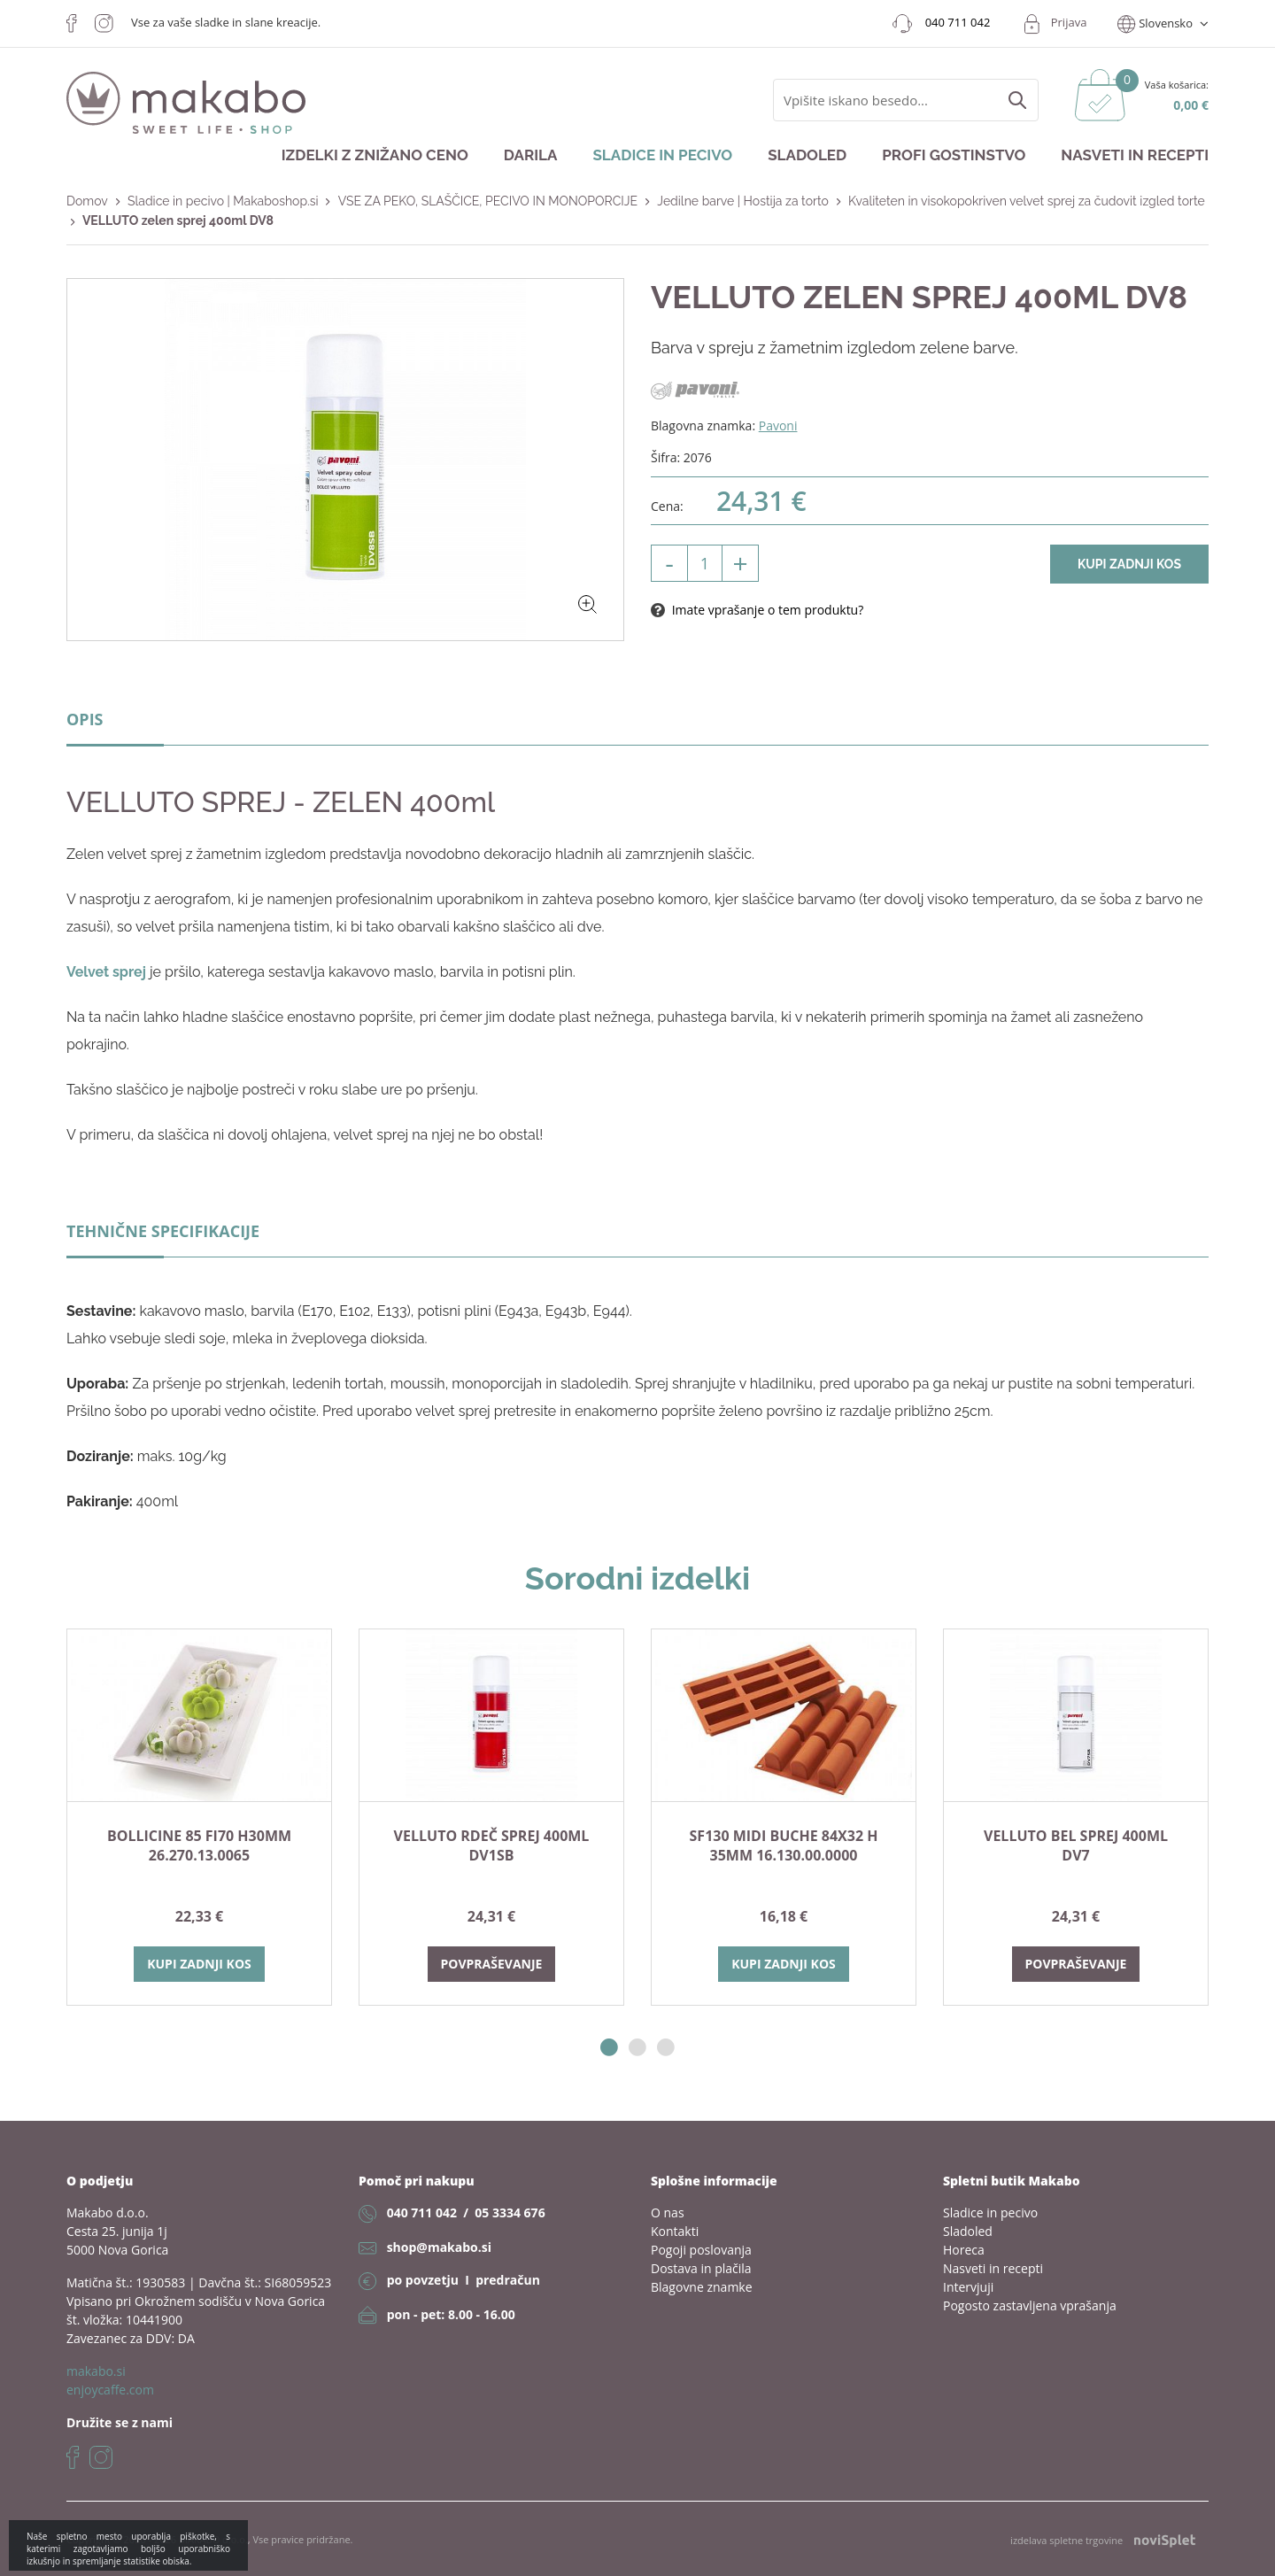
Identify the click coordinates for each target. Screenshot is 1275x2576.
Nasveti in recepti (1135, 155)
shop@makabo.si (439, 2247)
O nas (667, 2212)
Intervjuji (968, 2286)
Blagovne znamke (702, 2286)
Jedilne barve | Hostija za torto (743, 201)
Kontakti (675, 2231)
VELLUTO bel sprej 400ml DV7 (1076, 1845)
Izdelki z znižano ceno (375, 155)
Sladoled (807, 155)
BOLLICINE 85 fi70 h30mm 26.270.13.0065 (199, 1845)
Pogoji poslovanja (701, 2249)
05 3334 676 (510, 2212)
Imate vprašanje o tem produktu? (757, 609)
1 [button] (609, 2047)
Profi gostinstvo (953, 155)
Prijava (1069, 22)
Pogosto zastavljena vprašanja (1030, 2305)
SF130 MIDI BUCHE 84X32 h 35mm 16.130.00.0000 (784, 1845)
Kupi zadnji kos (1129, 564)
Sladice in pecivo (662, 155)
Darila (531, 155)
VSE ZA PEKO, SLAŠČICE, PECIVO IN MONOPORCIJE (488, 201)
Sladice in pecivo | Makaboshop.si (223, 201)
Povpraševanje (492, 1963)
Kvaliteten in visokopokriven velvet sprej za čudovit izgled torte (1026, 201)
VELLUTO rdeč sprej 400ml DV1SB (492, 1845)
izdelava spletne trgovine (1102, 2541)
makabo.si (96, 2371)
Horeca (964, 2249)
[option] (199, 1817)
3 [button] (666, 2047)
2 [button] (637, 2047)
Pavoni (778, 425)
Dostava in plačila (701, 2268)
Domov (87, 201)
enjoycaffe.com (110, 2389)
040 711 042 (422, 2212)
